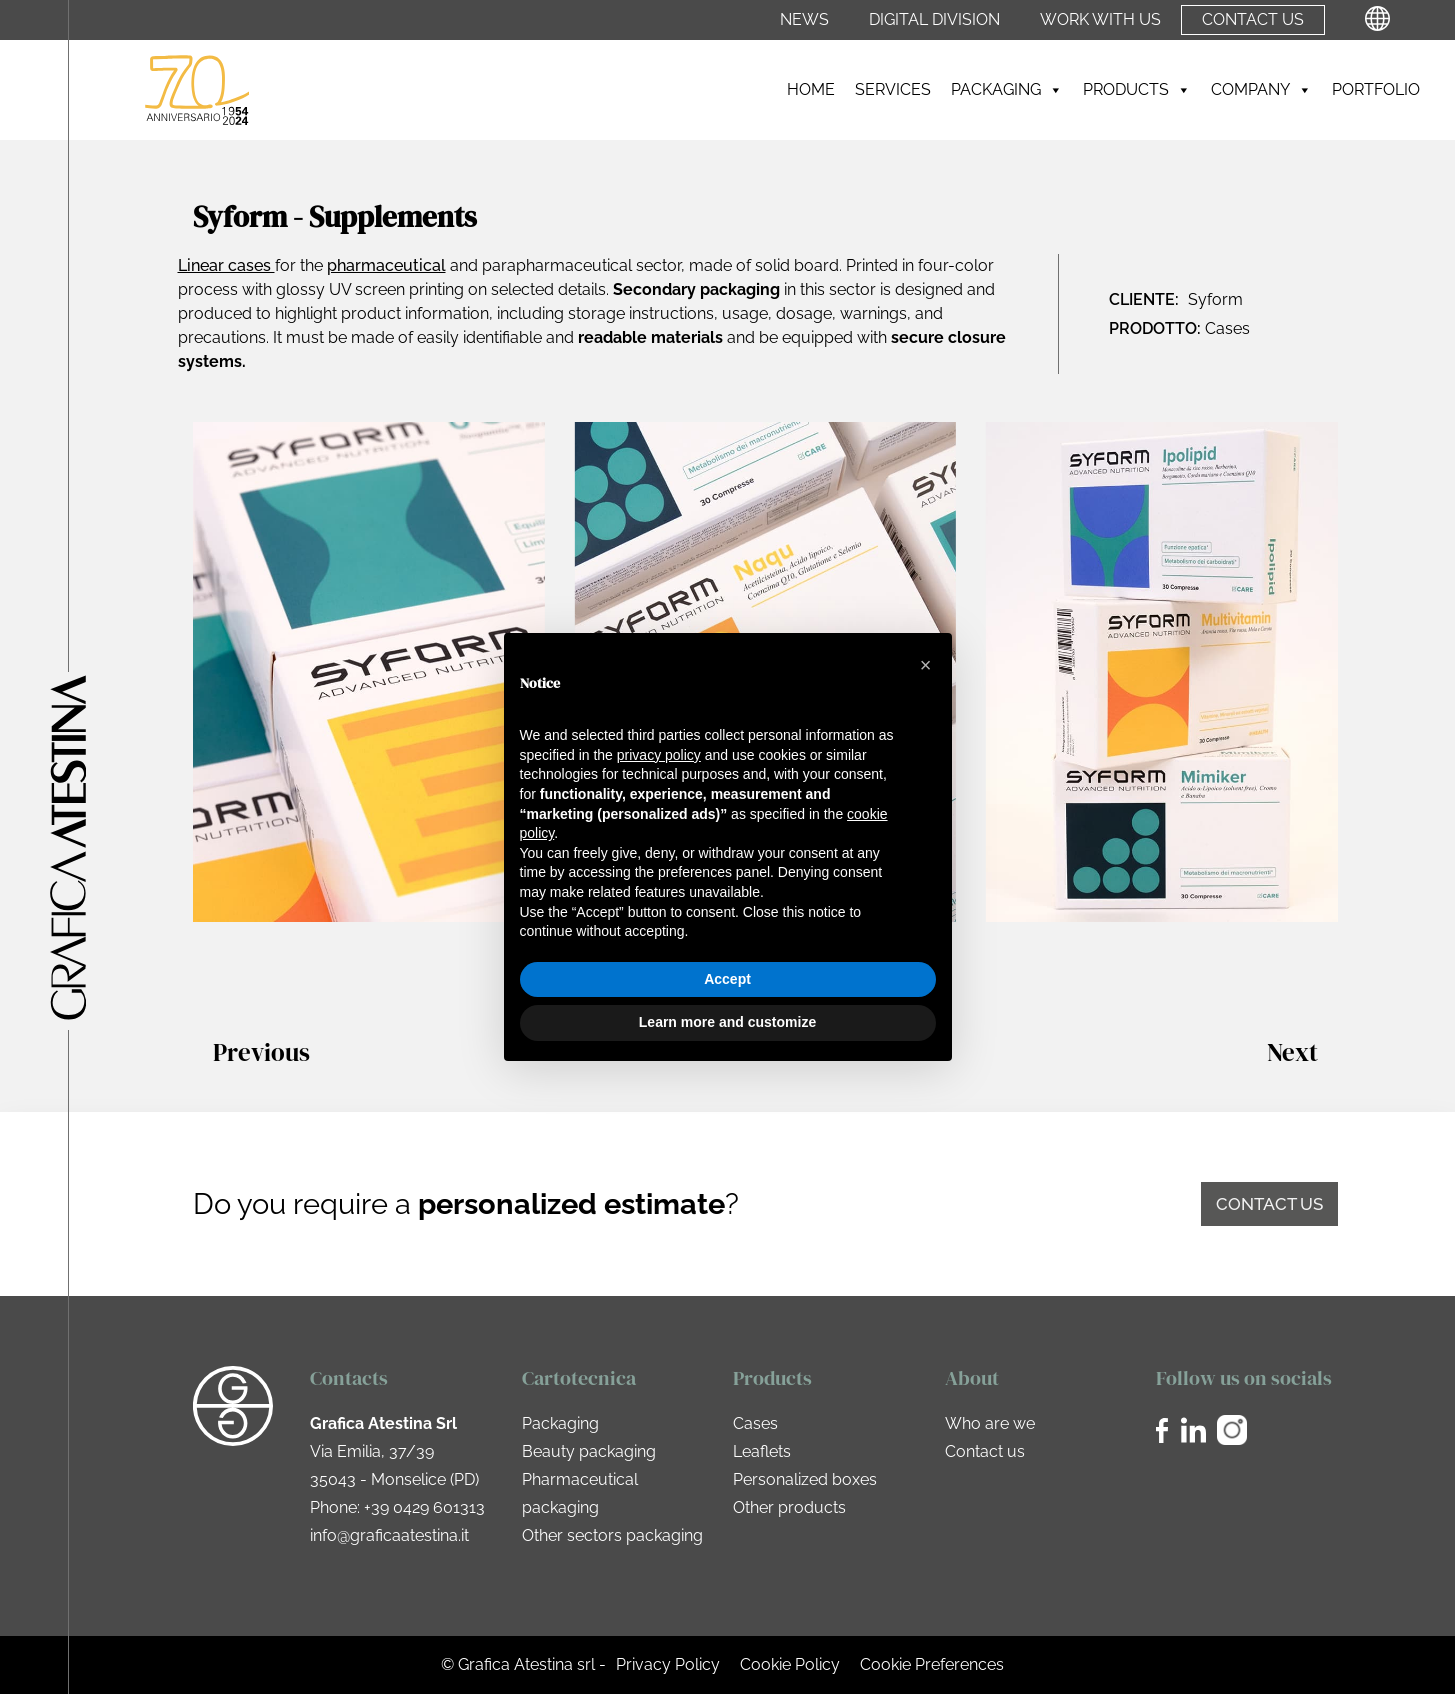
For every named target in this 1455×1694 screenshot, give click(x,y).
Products (1137, 90)
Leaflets (762, 1451)
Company (1261, 90)
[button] (926, 665)
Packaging (1007, 90)
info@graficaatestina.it (389, 1535)
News (804, 20)
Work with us (1100, 20)
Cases (755, 1423)
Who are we (990, 1423)
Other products (789, 1507)
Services (893, 90)
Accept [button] (727, 979)
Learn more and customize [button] (727, 1022)
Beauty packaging (589, 1451)
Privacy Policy (668, 1664)
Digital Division (934, 20)
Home (811, 90)
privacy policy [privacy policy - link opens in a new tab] (659, 755)
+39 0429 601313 (424, 1507)
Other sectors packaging (612, 1535)
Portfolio (1376, 90)
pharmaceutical (386, 265)
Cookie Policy (790, 1664)
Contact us (1253, 20)
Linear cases (226, 265)
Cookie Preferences (932, 1664)
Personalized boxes (805, 1479)
